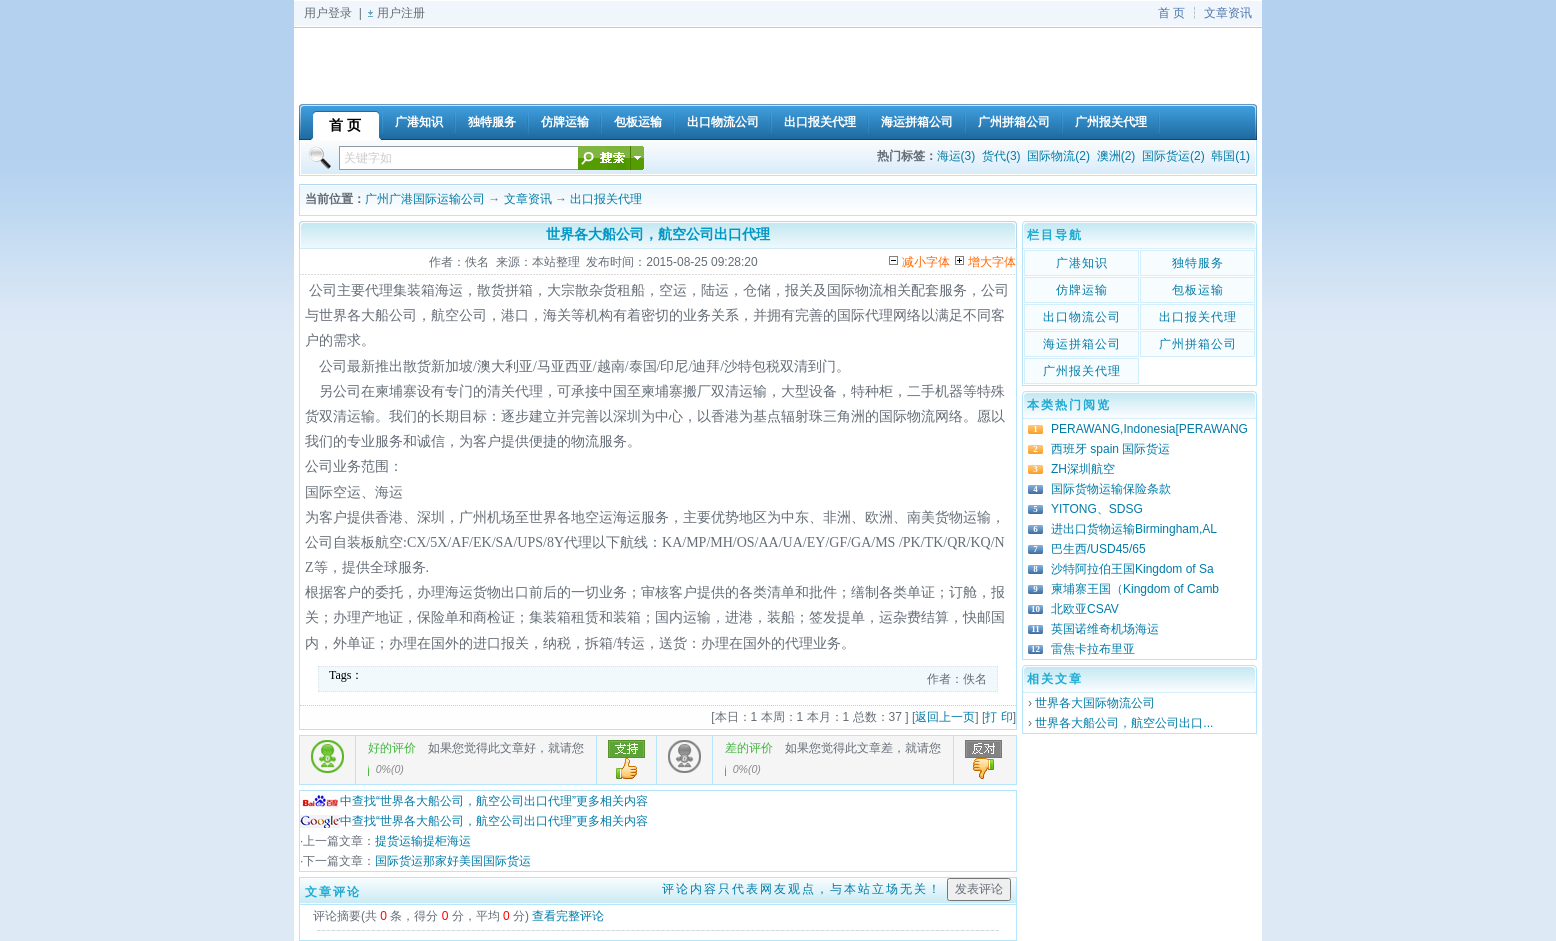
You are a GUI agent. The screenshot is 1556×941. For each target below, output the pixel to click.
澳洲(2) (1116, 156)
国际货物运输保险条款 (1111, 489)
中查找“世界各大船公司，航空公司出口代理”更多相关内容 (474, 801)
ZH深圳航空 (1083, 469)
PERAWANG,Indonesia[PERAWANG (1149, 429)
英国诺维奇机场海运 (1105, 629)
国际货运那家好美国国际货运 (453, 861)
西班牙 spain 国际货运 (1110, 449)
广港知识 (1082, 263)
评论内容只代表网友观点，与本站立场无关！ (802, 889)
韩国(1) (1230, 156)
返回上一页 (945, 717)
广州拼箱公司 (1198, 344)
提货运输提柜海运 (423, 841)
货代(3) (1001, 156)
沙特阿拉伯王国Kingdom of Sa (1132, 569)
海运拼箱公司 (1082, 344)
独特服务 (1198, 263)
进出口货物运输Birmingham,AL (1134, 529)
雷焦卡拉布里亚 (1093, 649)
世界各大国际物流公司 (1095, 703)
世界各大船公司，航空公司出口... (1124, 723)
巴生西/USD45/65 (1098, 549)
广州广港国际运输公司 (425, 199)
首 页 (1171, 13)
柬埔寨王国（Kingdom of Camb (1135, 589)
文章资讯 (1228, 13)
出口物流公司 (1082, 317)
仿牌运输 (1082, 290)
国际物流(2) (1058, 156)
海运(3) (956, 156)
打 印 (998, 717)
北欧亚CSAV (1085, 609)
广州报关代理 (1082, 371)
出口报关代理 (606, 199)
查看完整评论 (568, 916)
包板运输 (1198, 290)
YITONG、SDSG (1097, 509)
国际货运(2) (1173, 156)
